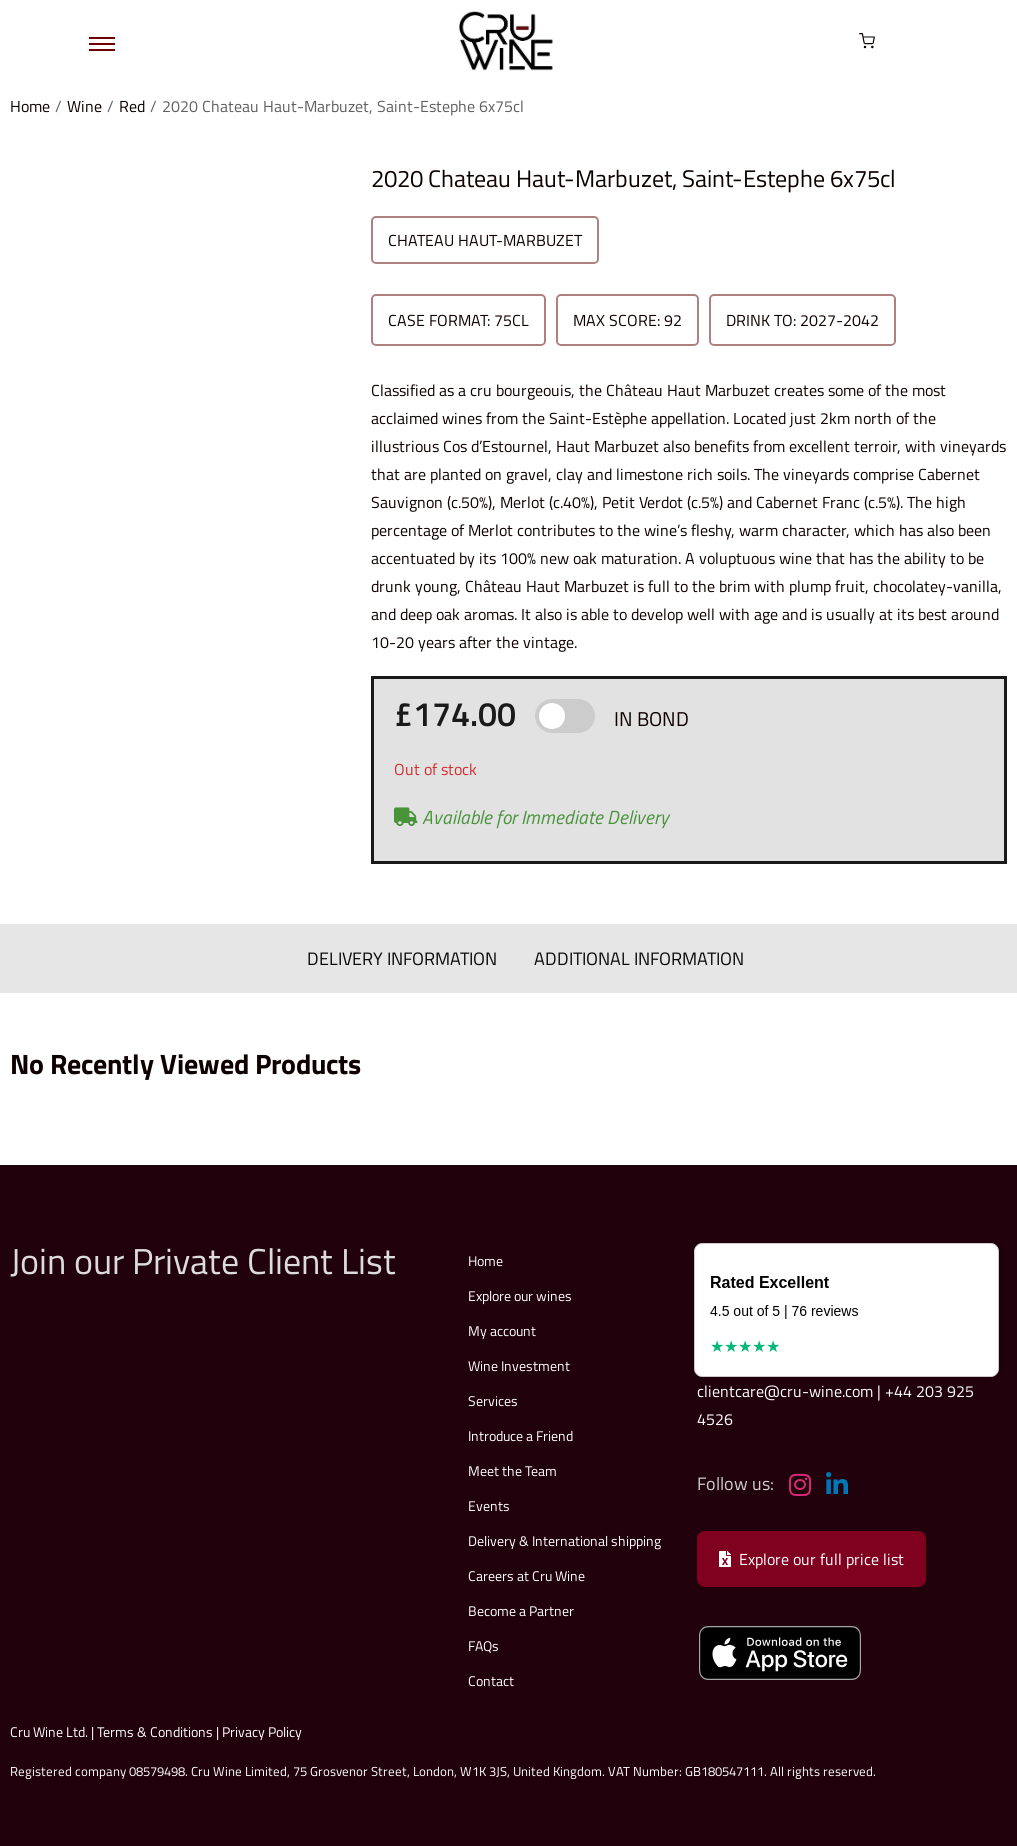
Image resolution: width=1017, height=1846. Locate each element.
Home (30, 106)
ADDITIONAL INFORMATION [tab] (638, 957)
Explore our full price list (811, 1558)
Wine (84, 106)
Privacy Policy (262, 1730)
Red (132, 106)
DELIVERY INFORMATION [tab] (404, 957)
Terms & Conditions (155, 1730)
